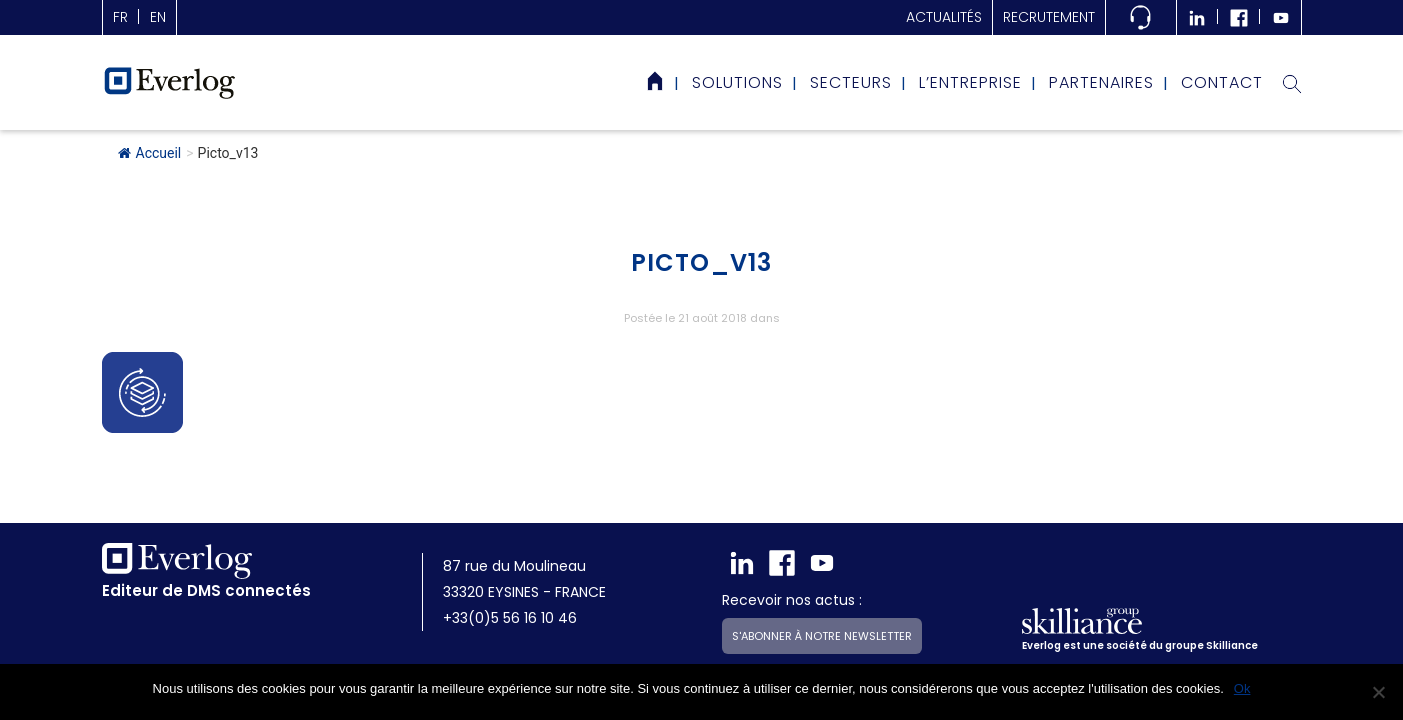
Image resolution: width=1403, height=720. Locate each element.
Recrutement (1049, 17)
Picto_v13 (701, 262)
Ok (1242, 688)
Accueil (150, 153)
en (158, 17)
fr (120, 17)
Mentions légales (393, 660)
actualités (944, 17)
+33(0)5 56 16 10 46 (510, 571)
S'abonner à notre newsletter (822, 589)
